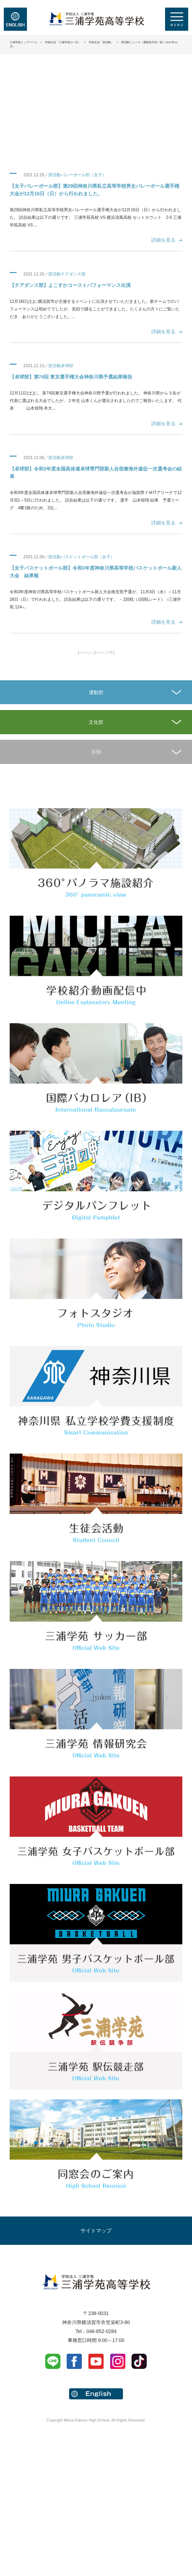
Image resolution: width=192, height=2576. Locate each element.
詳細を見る (163, 240)
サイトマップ (96, 2230)
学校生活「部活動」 (101, 42)
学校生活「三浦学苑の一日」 (63, 42)
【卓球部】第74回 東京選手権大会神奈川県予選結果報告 (71, 377)
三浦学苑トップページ (23, 42)
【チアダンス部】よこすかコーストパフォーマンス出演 (70, 285)
